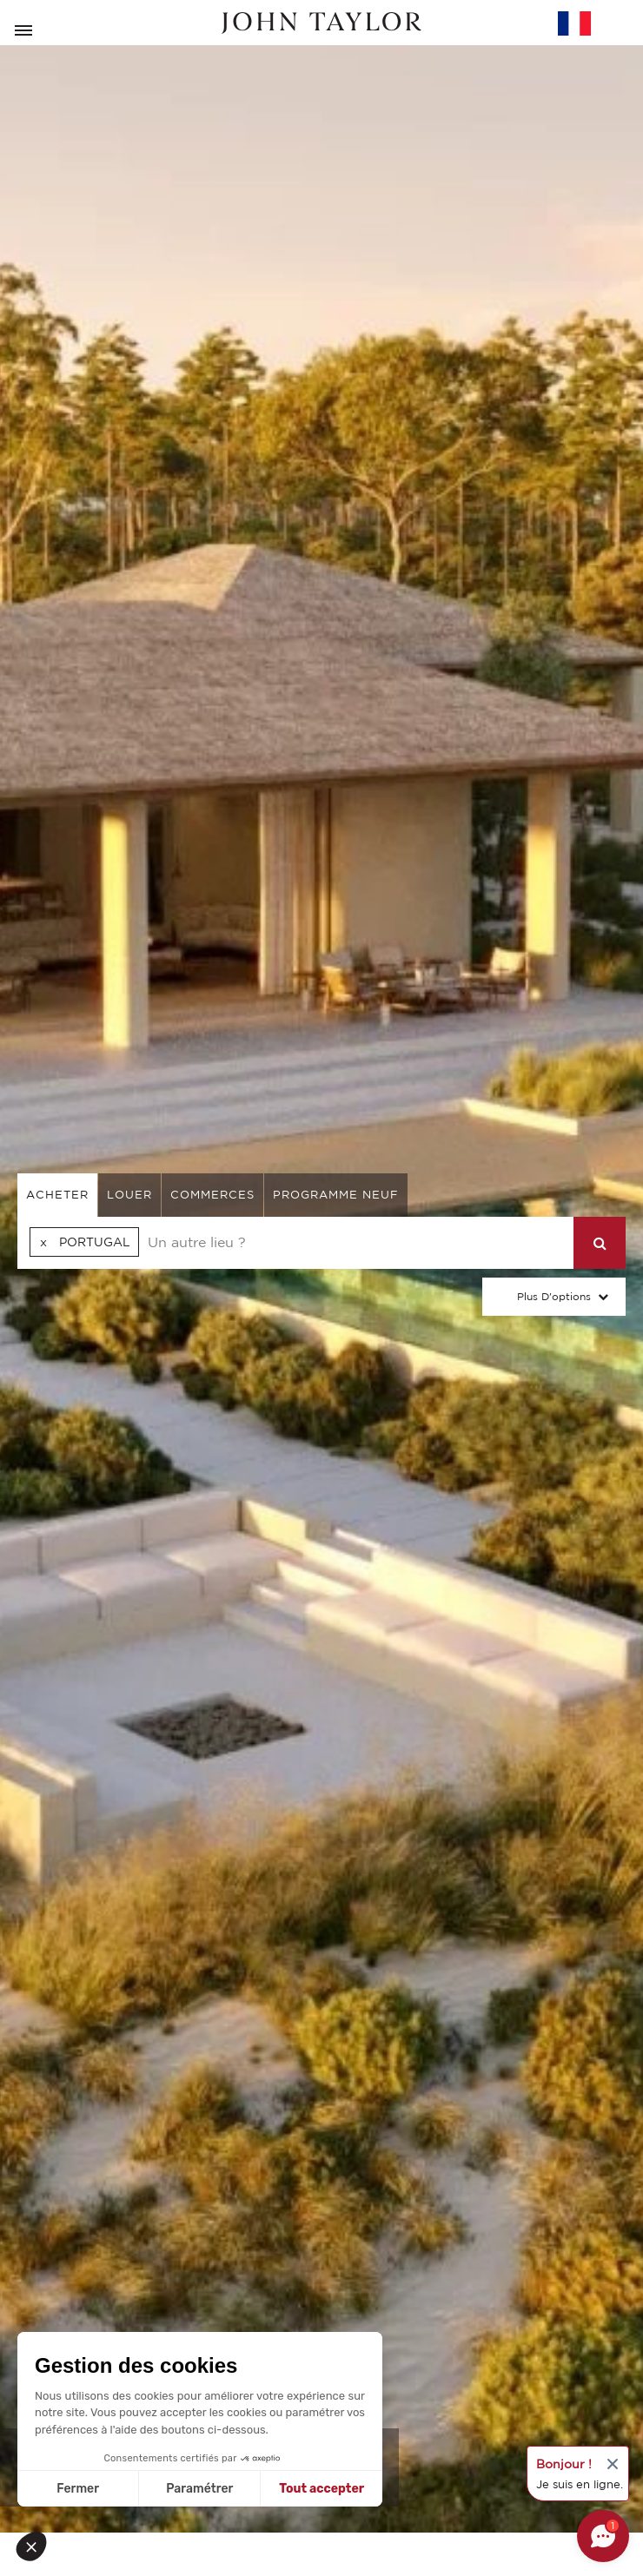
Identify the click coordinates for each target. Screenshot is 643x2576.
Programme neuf (336, 1194)
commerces (212, 1194)
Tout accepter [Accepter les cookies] (321, 2488)
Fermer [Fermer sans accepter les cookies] (77, 2488)
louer (129, 1194)
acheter (57, 1194)
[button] (36, 2546)
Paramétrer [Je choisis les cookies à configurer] (199, 2488)
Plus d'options (554, 1296)
